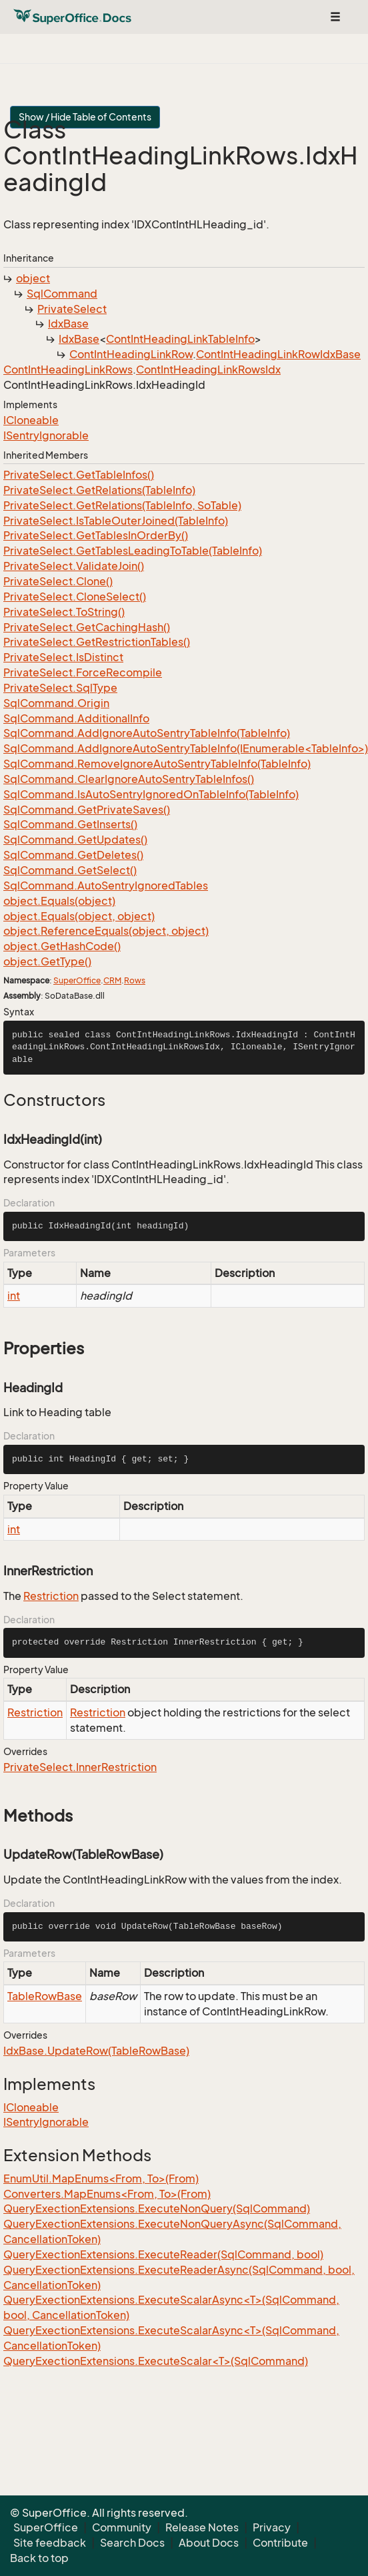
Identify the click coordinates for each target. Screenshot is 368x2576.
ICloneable (31, 420)
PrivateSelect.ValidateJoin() (73, 566)
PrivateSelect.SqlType (60, 687)
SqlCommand (62, 293)
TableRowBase (44, 1996)
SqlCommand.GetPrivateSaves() (86, 809)
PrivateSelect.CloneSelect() (74, 596)
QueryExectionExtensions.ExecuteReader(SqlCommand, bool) (163, 2254)
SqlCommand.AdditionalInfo (76, 718)
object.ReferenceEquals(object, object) (106, 930)
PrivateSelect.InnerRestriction (80, 1767)
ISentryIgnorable (46, 435)
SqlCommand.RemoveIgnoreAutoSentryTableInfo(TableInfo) (157, 763)
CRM (112, 980)
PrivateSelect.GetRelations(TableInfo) (99, 490)
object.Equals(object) (59, 900)
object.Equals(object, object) (79, 916)
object (33, 278)
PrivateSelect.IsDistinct (63, 657)
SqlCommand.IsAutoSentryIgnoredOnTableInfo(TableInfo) (151, 794)
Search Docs (132, 2542)
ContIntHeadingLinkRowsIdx (208, 369)
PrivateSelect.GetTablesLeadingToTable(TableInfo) (132, 550)
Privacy (272, 2527)
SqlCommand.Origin (56, 703)
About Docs (209, 2542)
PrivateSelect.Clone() (58, 581)
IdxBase (68, 323)
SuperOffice (77, 980)
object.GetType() (47, 961)
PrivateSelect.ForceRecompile (82, 672)
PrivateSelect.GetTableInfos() (78, 474)
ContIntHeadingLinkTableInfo (180, 339)
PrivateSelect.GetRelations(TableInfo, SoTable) (122, 505)
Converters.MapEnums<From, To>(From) (107, 2193)
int (13, 1295)
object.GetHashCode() (62, 946)
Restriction (51, 1596)
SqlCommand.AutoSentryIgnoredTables (105, 885)
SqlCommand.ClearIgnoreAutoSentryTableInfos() (128, 779)
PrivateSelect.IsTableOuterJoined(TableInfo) (115, 520)
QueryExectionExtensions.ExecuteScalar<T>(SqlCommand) (155, 2361)
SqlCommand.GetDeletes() (73, 855)
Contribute (280, 2542)
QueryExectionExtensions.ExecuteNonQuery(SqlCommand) (156, 2208)
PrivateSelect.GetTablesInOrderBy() (95, 535)
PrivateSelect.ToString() (64, 612)
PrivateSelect (72, 309)
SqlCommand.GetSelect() (70, 870)
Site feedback (49, 2542)
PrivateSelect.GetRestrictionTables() (96, 641)
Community (121, 2527)
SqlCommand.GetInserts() (70, 824)
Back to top (39, 2558)
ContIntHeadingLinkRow (131, 354)
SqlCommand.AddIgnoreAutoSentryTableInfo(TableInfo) (146, 733)
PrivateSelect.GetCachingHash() (86, 627)
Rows (134, 980)
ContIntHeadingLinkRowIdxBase (278, 354)
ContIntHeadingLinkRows (68, 369)
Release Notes (202, 2527)
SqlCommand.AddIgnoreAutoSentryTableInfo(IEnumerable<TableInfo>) (185, 748)
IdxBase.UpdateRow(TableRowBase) (96, 2050)
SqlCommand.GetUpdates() (75, 839)
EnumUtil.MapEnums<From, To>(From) (101, 2178)
